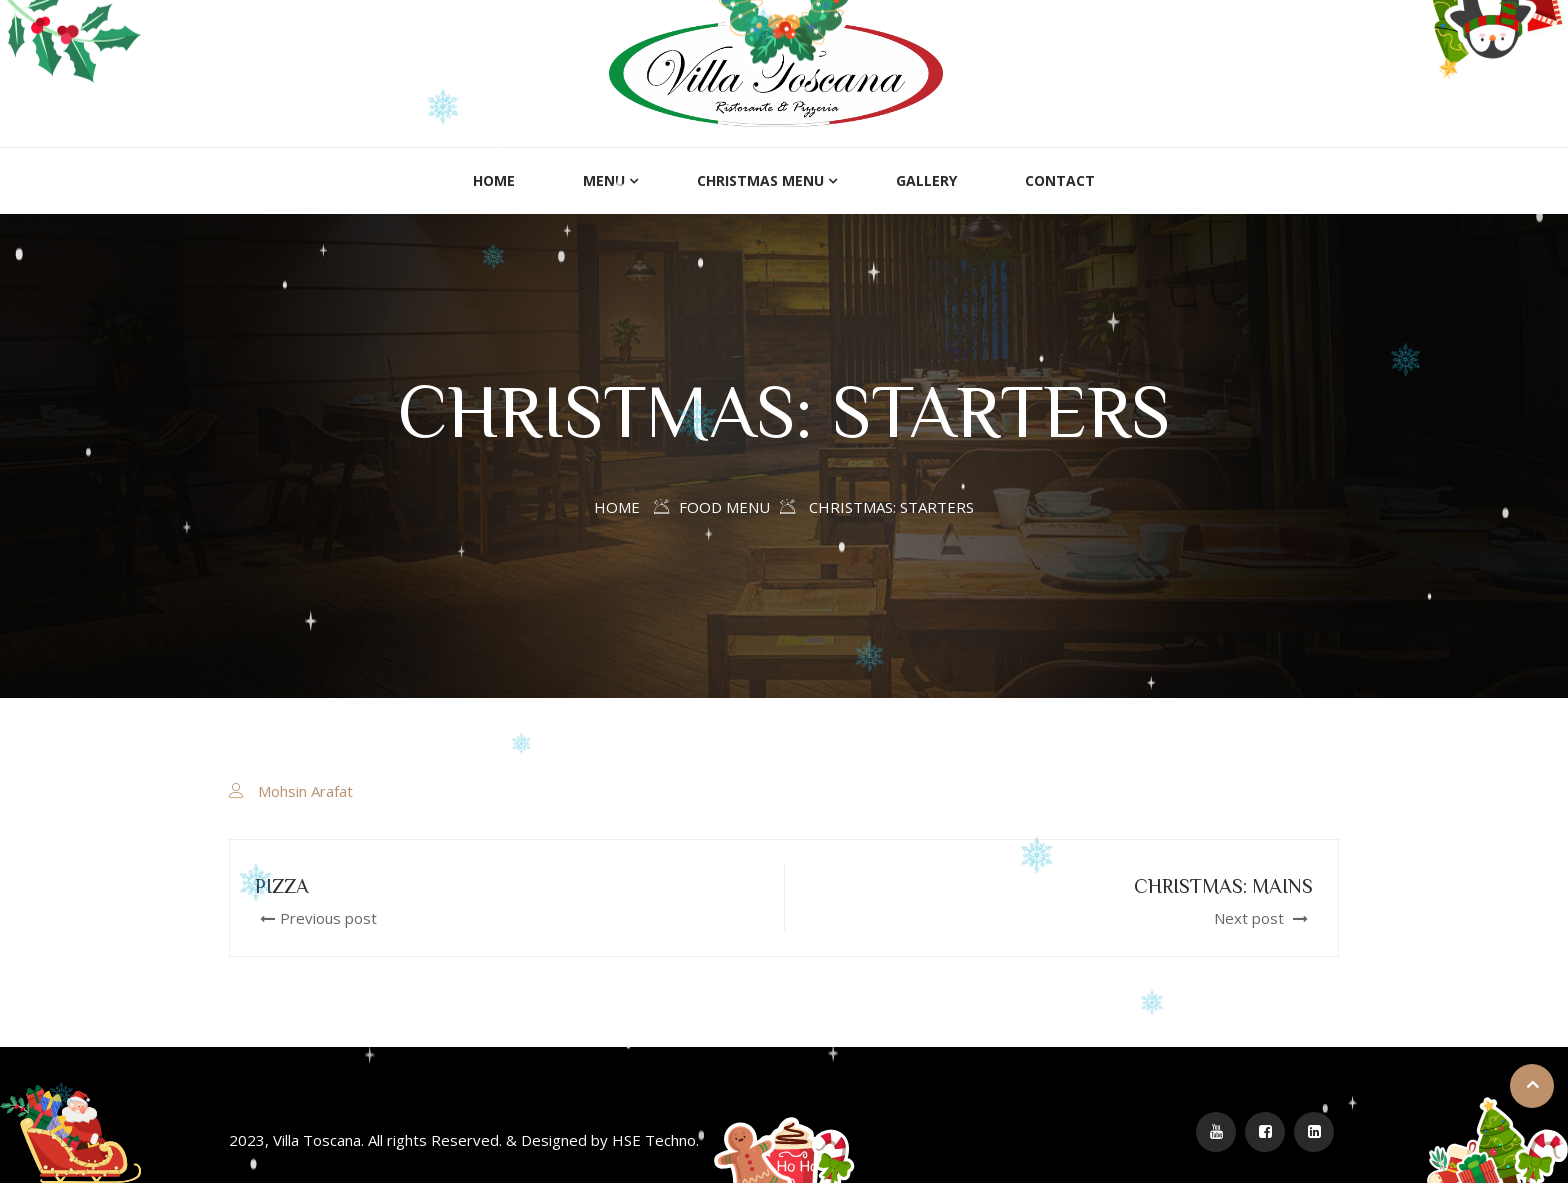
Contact (1060, 180)
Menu (604, 180)
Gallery (926, 180)
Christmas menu (760, 180)
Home (494, 180)
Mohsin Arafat (305, 791)
